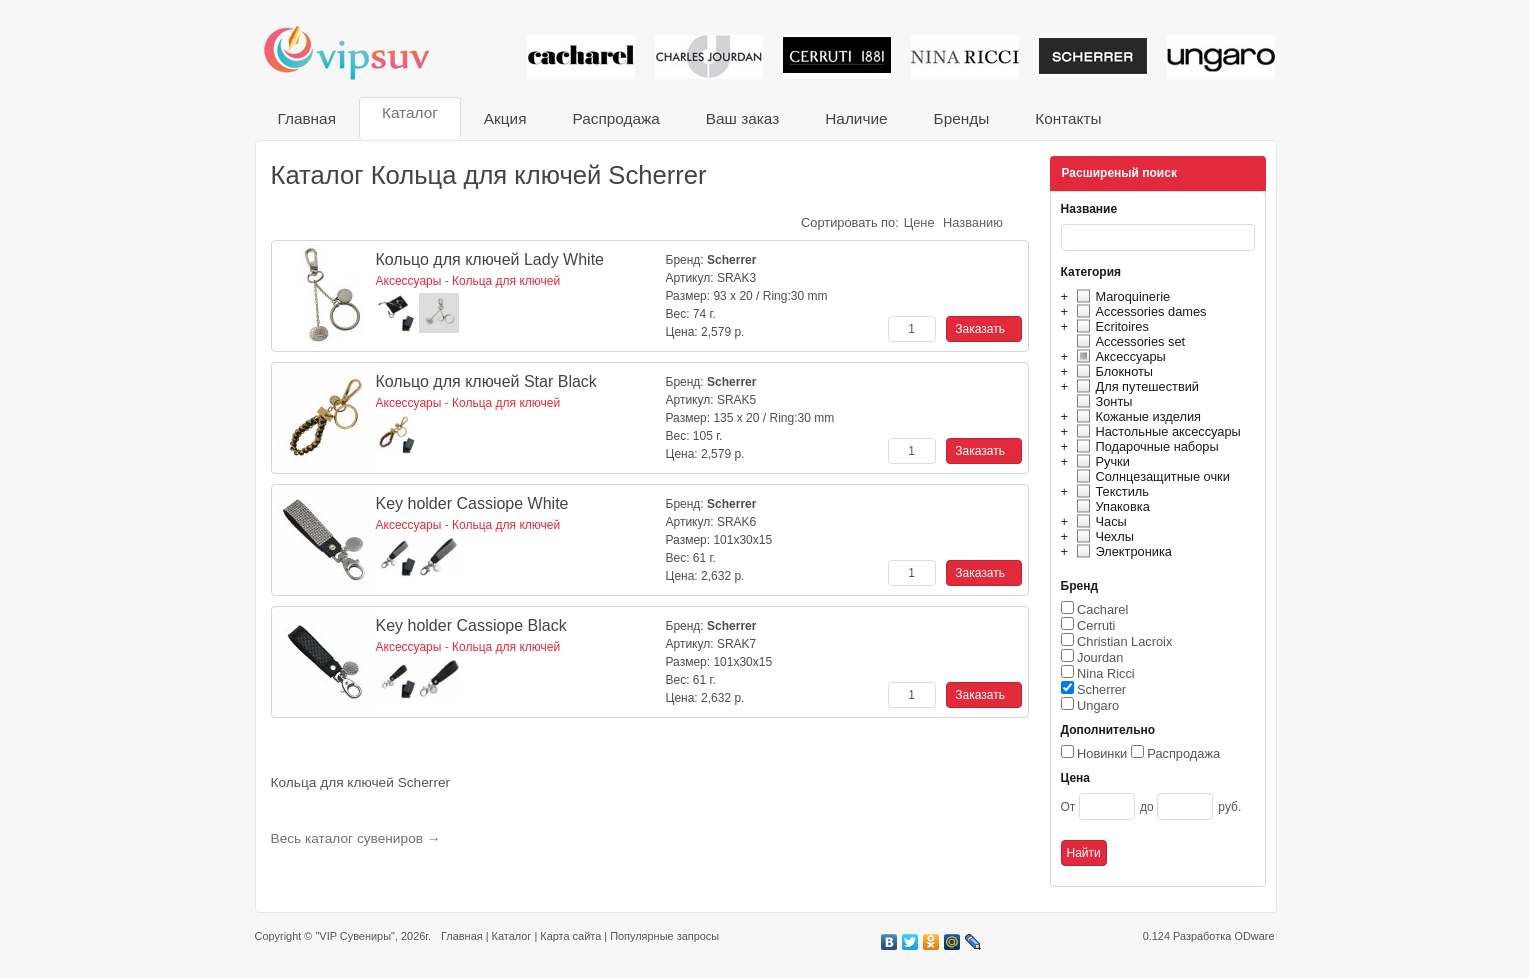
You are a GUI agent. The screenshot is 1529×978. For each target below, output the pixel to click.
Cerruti (1096, 625)
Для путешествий (1135, 386)
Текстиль (1110, 491)
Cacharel (1102, 609)
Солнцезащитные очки (1150, 476)
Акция (505, 118)
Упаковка (1110, 506)
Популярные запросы (664, 936)
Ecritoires (1110, 326)
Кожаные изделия (1136, 416)
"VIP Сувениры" (354, 936)
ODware (1254, 936)
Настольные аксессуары (1156, 431)
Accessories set (1128, 341)
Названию (973, 222)
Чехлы (1102, 536)
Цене (919, 222)
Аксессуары (1118, 356)
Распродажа (615, 118)
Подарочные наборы (1145, 446)
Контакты (1068, 118)
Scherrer (1101, 689)
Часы (1099, 521)
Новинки (1102, 753)
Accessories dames (1139, 311)
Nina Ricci (1106, 673)
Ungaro (1098, 705)
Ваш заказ (742, 118)
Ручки (1100, 461)
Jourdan (1100, 657)
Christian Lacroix (1124, 641)
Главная (307, 118)
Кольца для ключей (506, 281)
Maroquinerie (1121, 296)
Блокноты (1112, 371)
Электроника (1121, 551)
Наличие (856, 118)
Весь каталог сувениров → (356, 838)
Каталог (410, 112)
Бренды (962, 118)
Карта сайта (570, 936)
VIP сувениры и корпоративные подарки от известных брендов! (360, 52)
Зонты (1102, 401)
